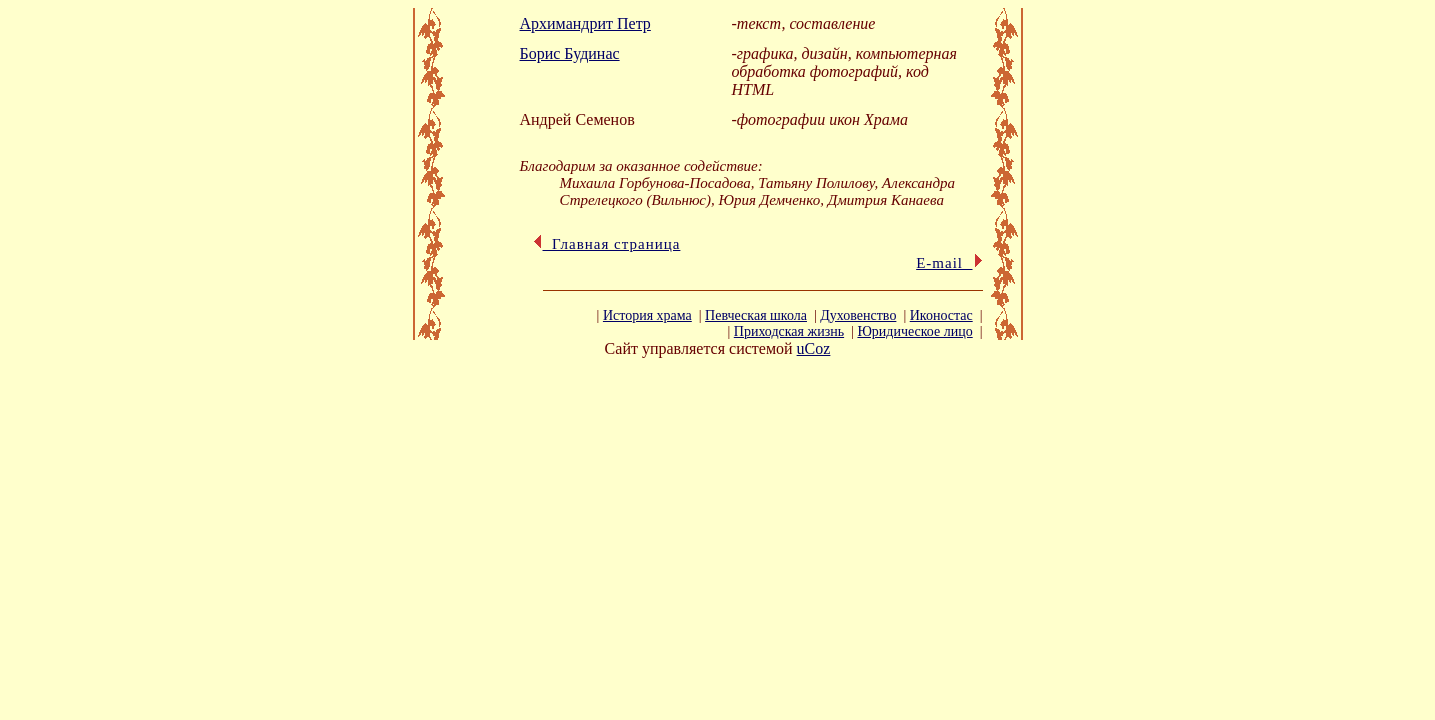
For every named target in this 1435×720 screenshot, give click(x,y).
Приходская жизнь (789, 331)
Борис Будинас (570, 53)
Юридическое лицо (914, 331)
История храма (647, 315)
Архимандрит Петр (585, 23)
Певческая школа (756, 315)
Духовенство (858, 315)
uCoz (814, 348)
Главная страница (607, 244)
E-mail (949, 263)
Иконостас (941, 315)
